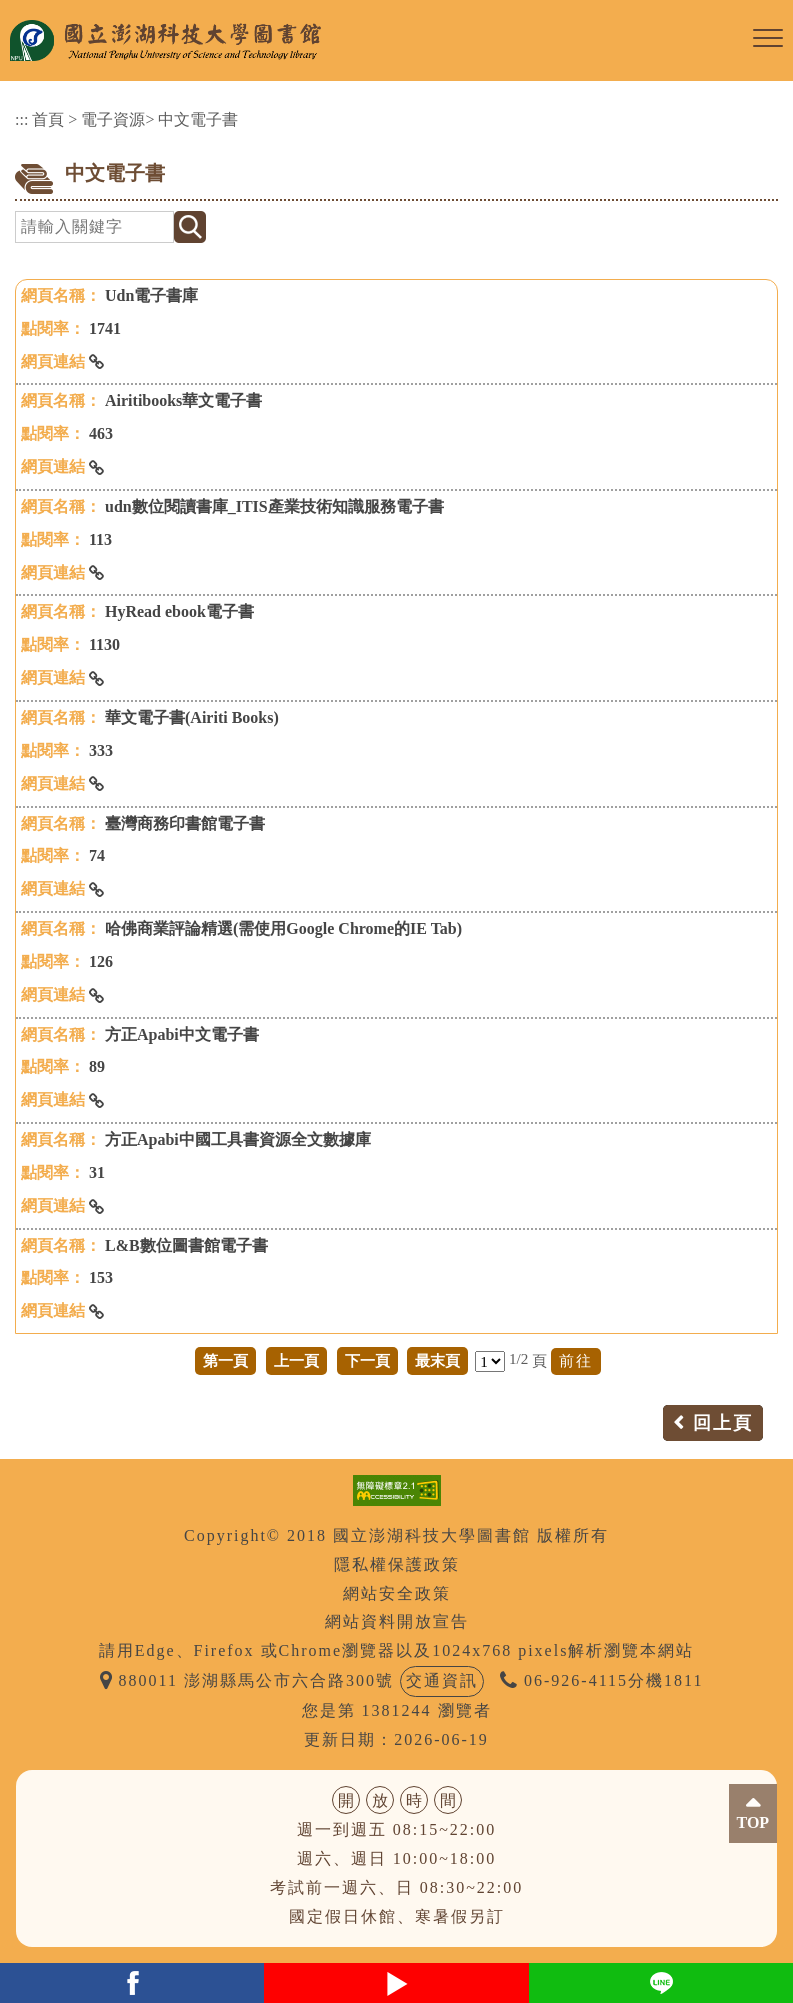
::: (21, 119)
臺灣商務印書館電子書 (185, 823)
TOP (753, 1822)
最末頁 (437, 1360)
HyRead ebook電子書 (179, 611)
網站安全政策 (397, 1593)
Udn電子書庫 (151, 295)
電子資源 (113, 119)
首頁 (48, 119)
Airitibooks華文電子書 (183, 400)
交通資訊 (442, 1680)
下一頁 (367, 1360)
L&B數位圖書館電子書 (186, 1245)
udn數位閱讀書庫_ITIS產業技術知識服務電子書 (274, 506)
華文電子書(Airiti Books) (192, 717)
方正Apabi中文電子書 (182, 1034)
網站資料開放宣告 (397, 1621)
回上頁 (723, 1423)
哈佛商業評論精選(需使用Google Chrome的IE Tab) (283, 928)
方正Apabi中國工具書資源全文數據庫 (238, 1139)
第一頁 (225, 1360)
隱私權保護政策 (397, 1564)
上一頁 (296, 1360)
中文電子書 (198, 119)
